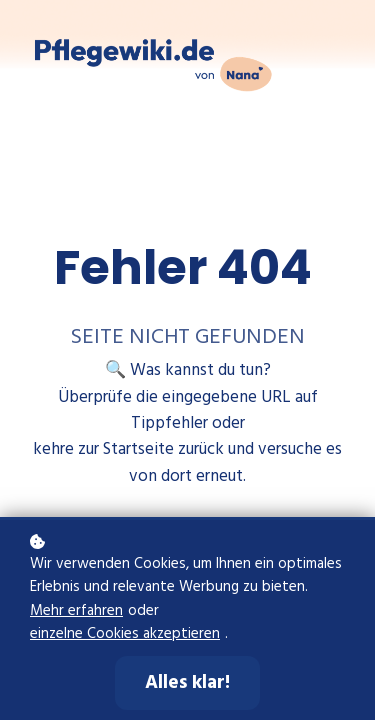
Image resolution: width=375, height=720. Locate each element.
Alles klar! (187, 683)
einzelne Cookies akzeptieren (125, 634)
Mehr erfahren (76, 611)
